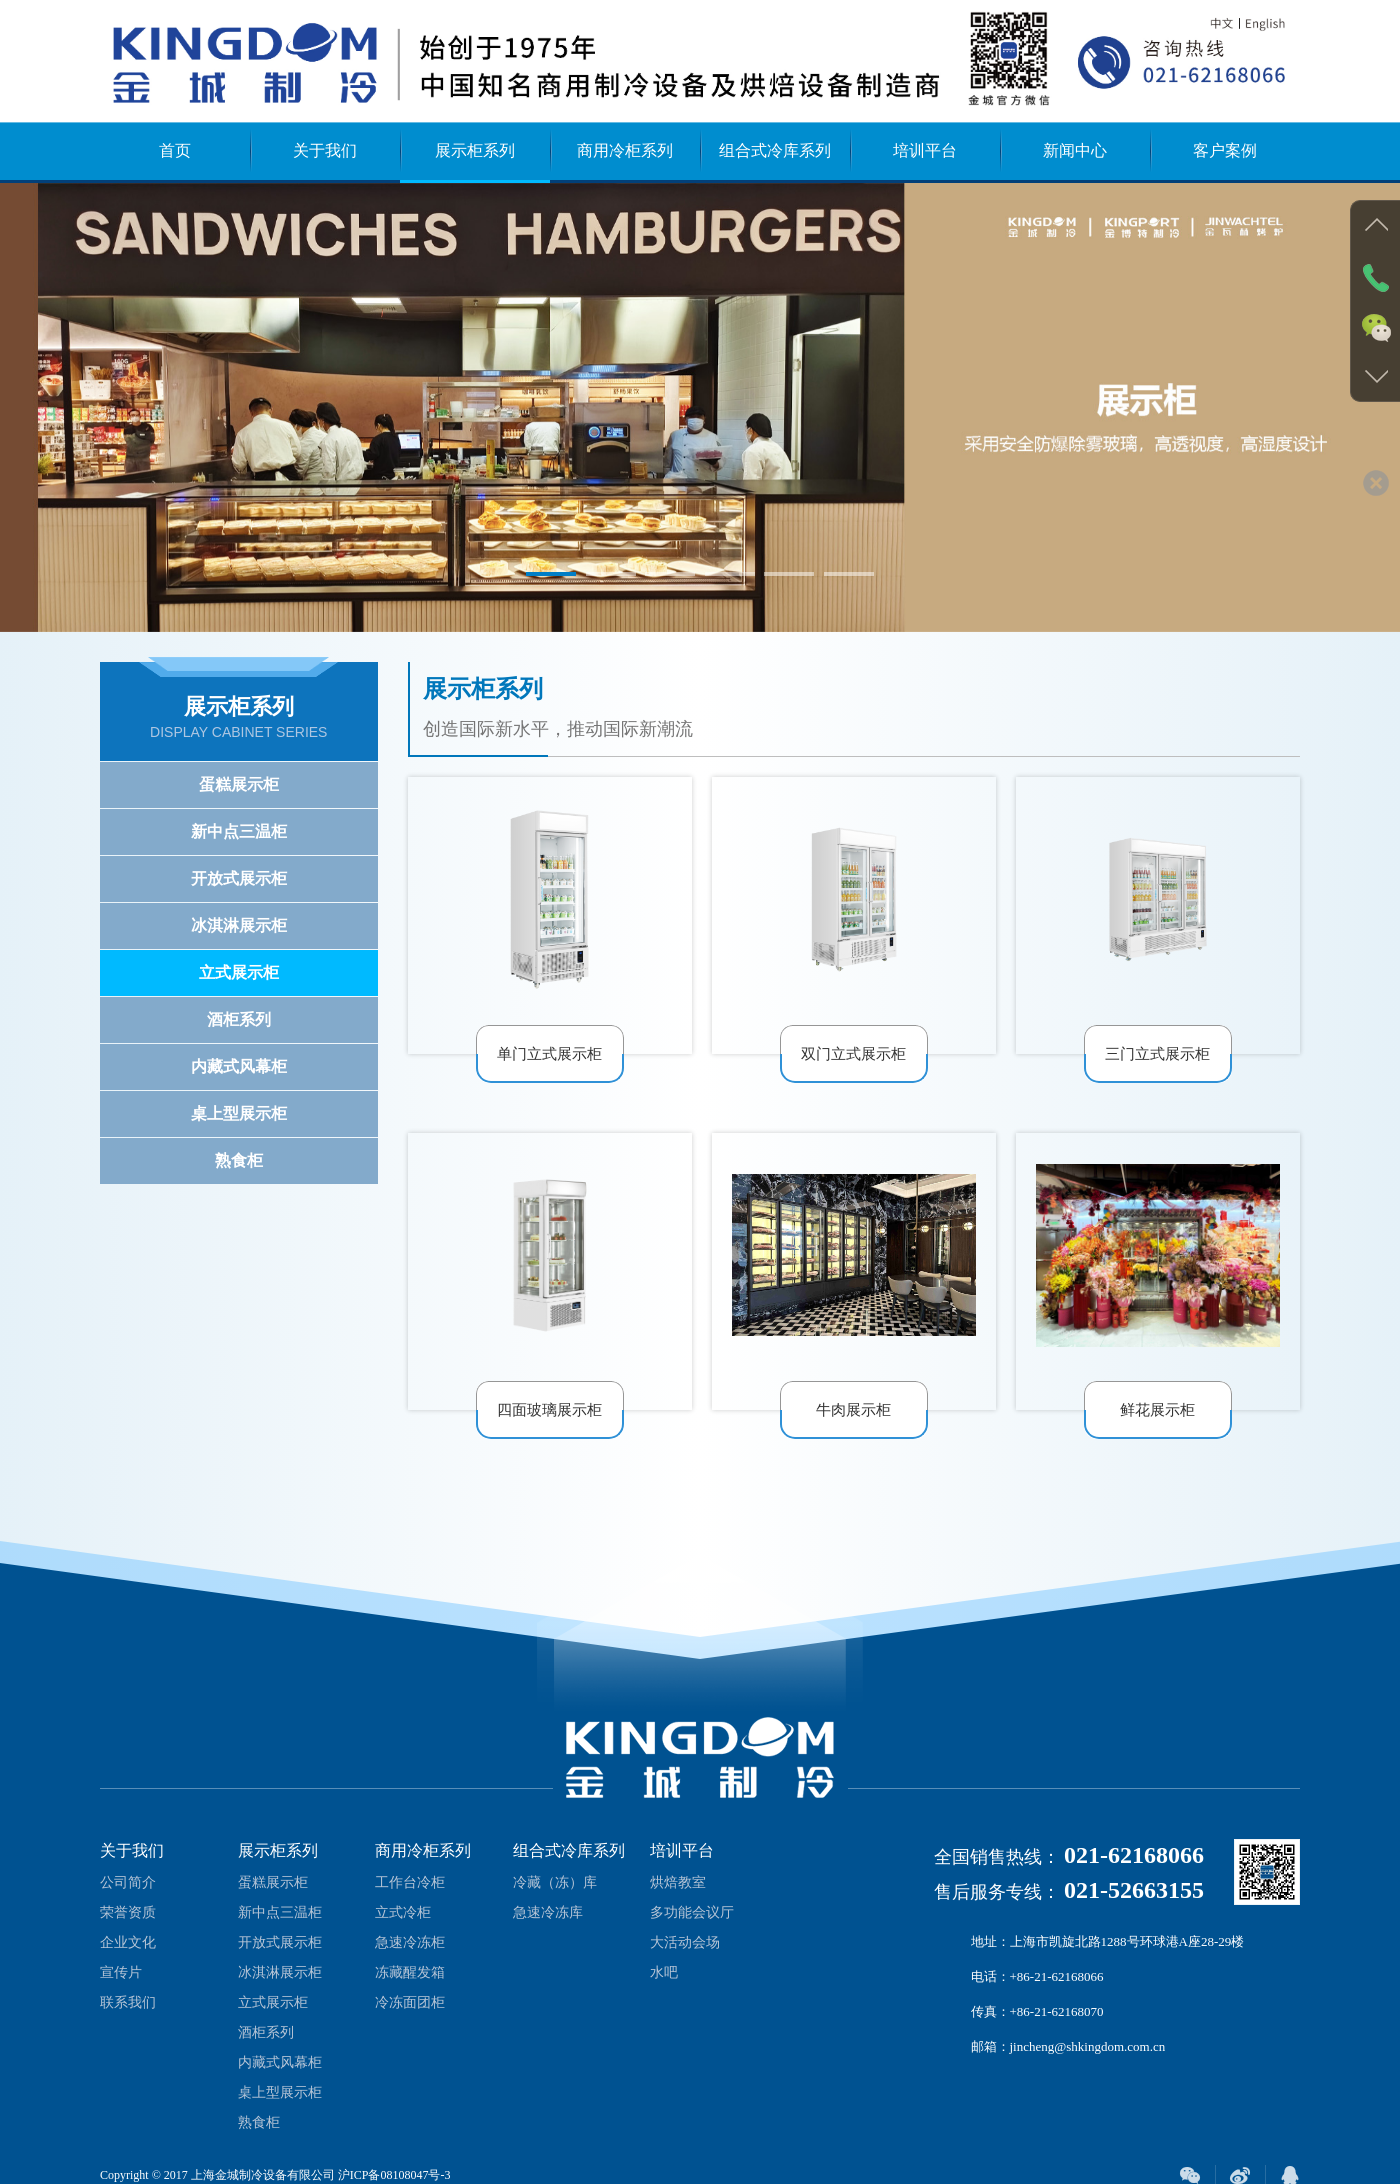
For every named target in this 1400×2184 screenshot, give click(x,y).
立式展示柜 (239, 972)
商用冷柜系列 (625, 150)
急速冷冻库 (548, 1927)
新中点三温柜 (239, 831)
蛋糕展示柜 (239, 784)
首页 (175, 150)
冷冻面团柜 (410, 2017)
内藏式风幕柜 (239, 1066)
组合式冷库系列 (775, 150)
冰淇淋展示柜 (239, 925)
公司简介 (128, 1897)
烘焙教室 (678, 1897)
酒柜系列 (239, 1019)
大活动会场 (685, 1957)
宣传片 (121, 1987)
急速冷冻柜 (410, 1957)
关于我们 (325, 150)
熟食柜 (239, 1160)
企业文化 (128, 1957)
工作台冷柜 (410, 1897)
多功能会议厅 (692, 1927)
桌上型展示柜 (239, 1113)
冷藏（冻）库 (555, 1897)
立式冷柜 (403, 1927)
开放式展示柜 (239, 878)
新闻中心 (1075, 150)
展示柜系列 (475, 150)
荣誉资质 (128, 1927)
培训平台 (925, 150)
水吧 (664, 1987)
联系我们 (128, 2017)
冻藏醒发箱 (410, 1987)
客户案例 (1225, 150)
